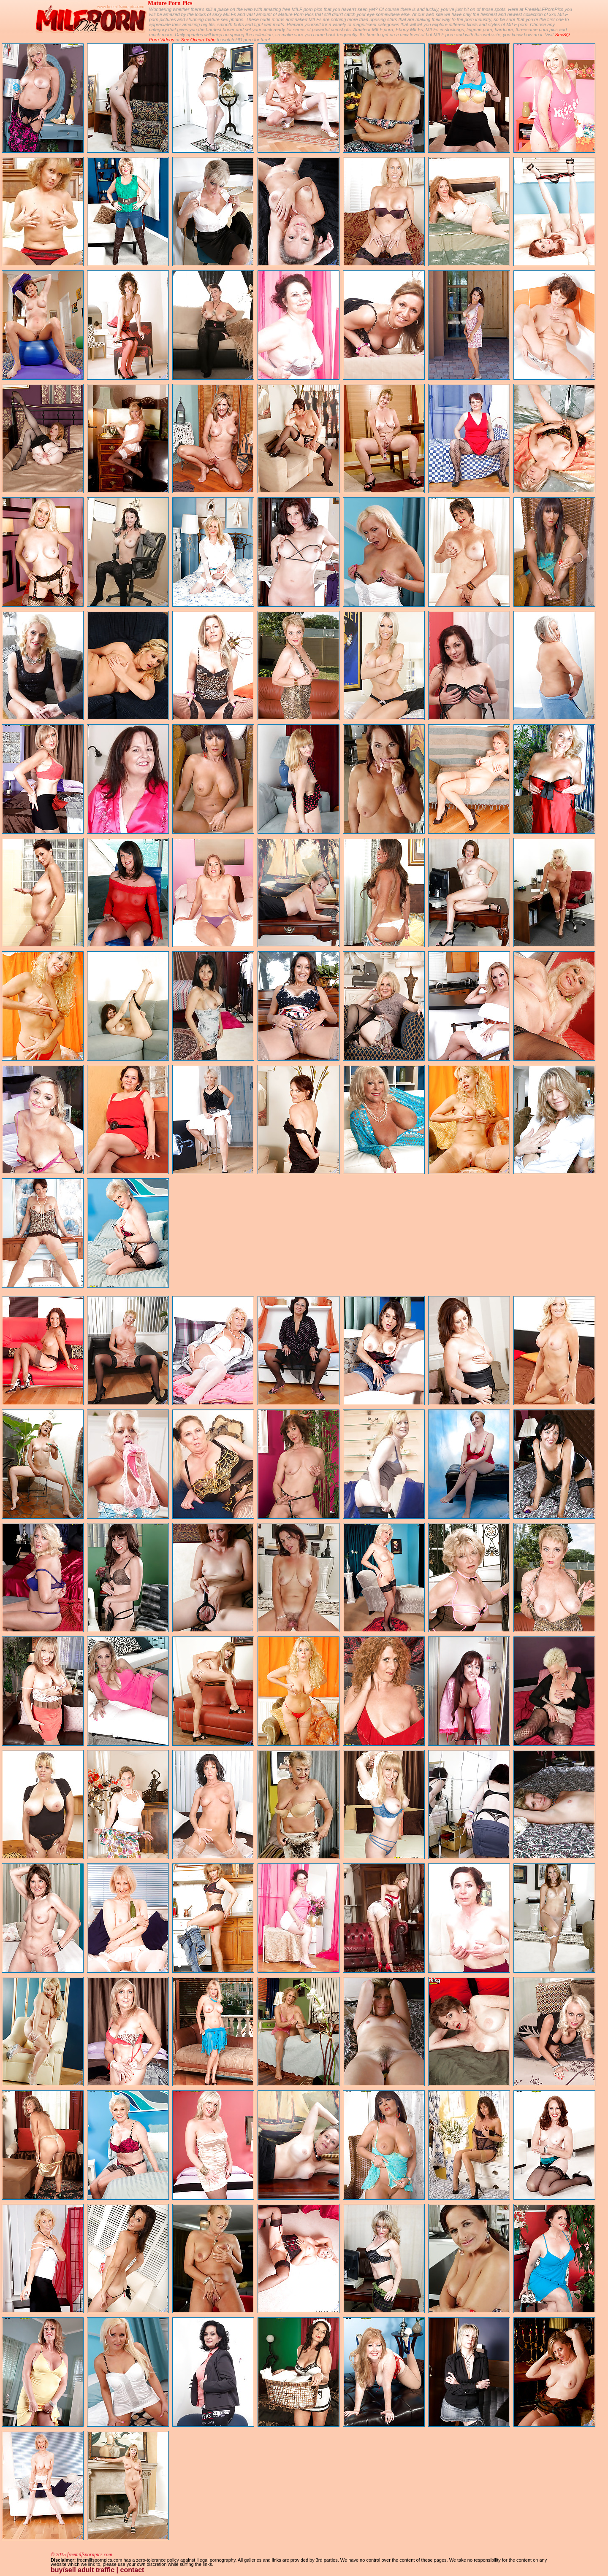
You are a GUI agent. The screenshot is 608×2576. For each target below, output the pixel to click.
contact (132, 2569)
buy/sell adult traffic (82, 2569)
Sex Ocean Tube (198, 39)
